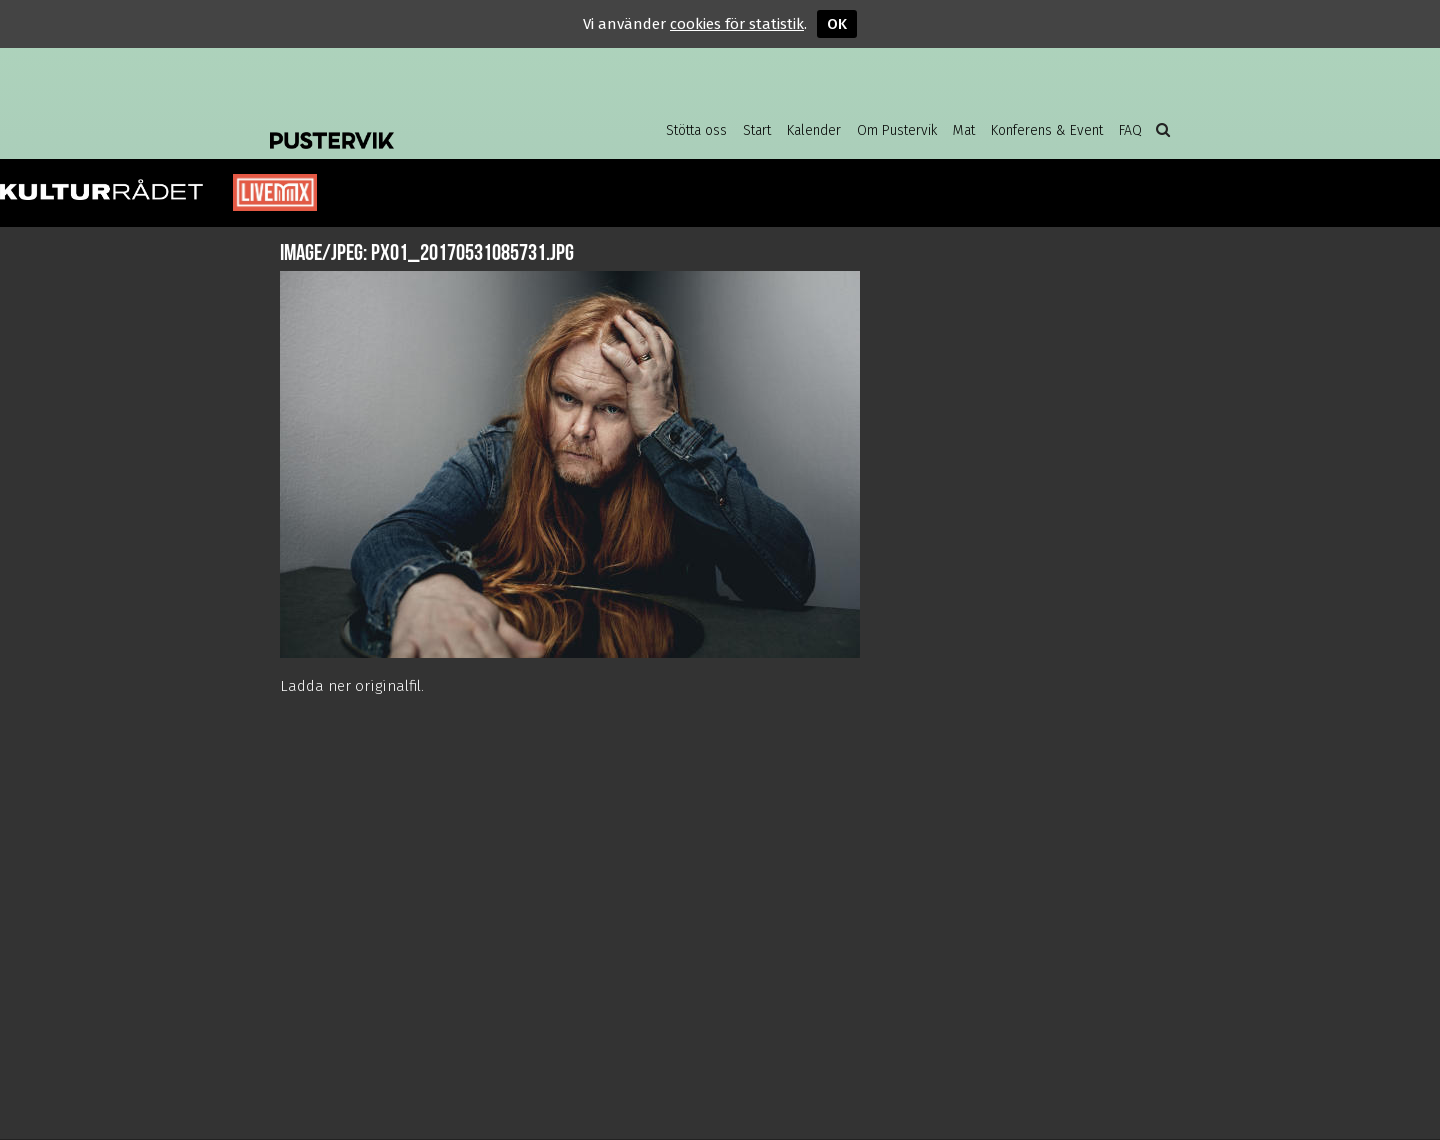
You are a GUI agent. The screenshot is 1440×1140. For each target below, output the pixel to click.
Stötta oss (696, 130)
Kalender (814, 130)
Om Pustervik (897, 130)
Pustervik (430, 125)
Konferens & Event (1047, 130)
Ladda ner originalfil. (352, 686)
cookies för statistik (737, 24)
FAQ (1130, 130)
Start (757, 130)
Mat (964, 130)
